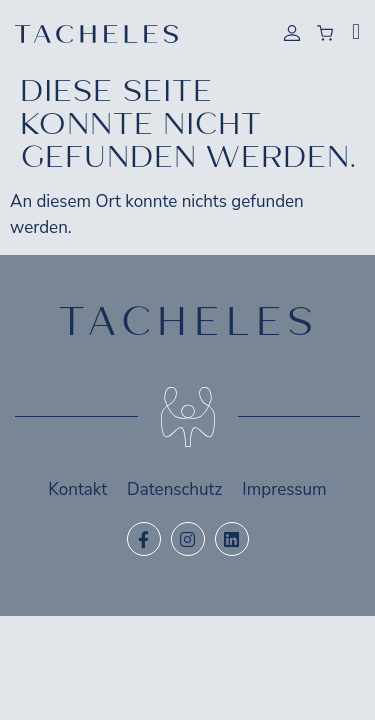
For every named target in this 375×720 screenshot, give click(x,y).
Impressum (284, 489)
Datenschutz (174, 489)
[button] (356, 32)
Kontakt (77, 489)
